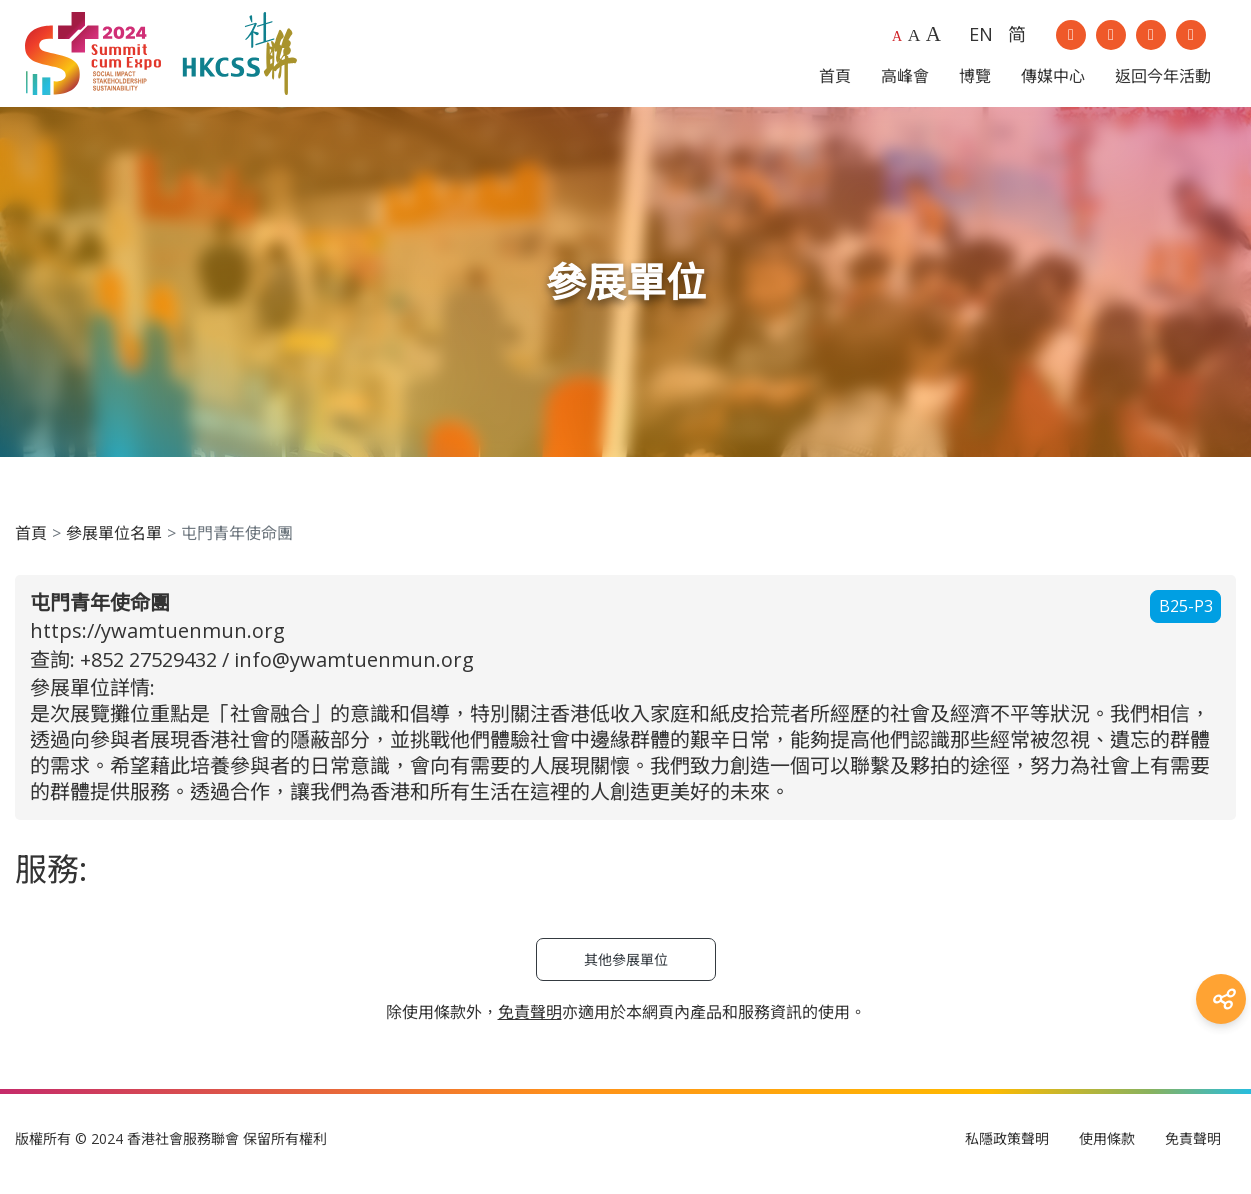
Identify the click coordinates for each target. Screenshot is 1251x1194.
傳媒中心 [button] (1053, 81)
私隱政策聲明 (1007, 1148)
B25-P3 (1186, 617)
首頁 (31, 543)
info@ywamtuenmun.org (354, 669)
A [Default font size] (897, 41)
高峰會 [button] (905, 81)
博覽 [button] (975, 81)
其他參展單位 (626, 970)
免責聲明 (1193, 1148)
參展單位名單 (114, 543)
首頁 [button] (835, 81)
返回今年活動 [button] (1163, 81)
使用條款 (1107, 1148)
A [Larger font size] (914, 40)
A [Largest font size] (933, 39)
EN (981, 40)
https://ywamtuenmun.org (157, 640)
